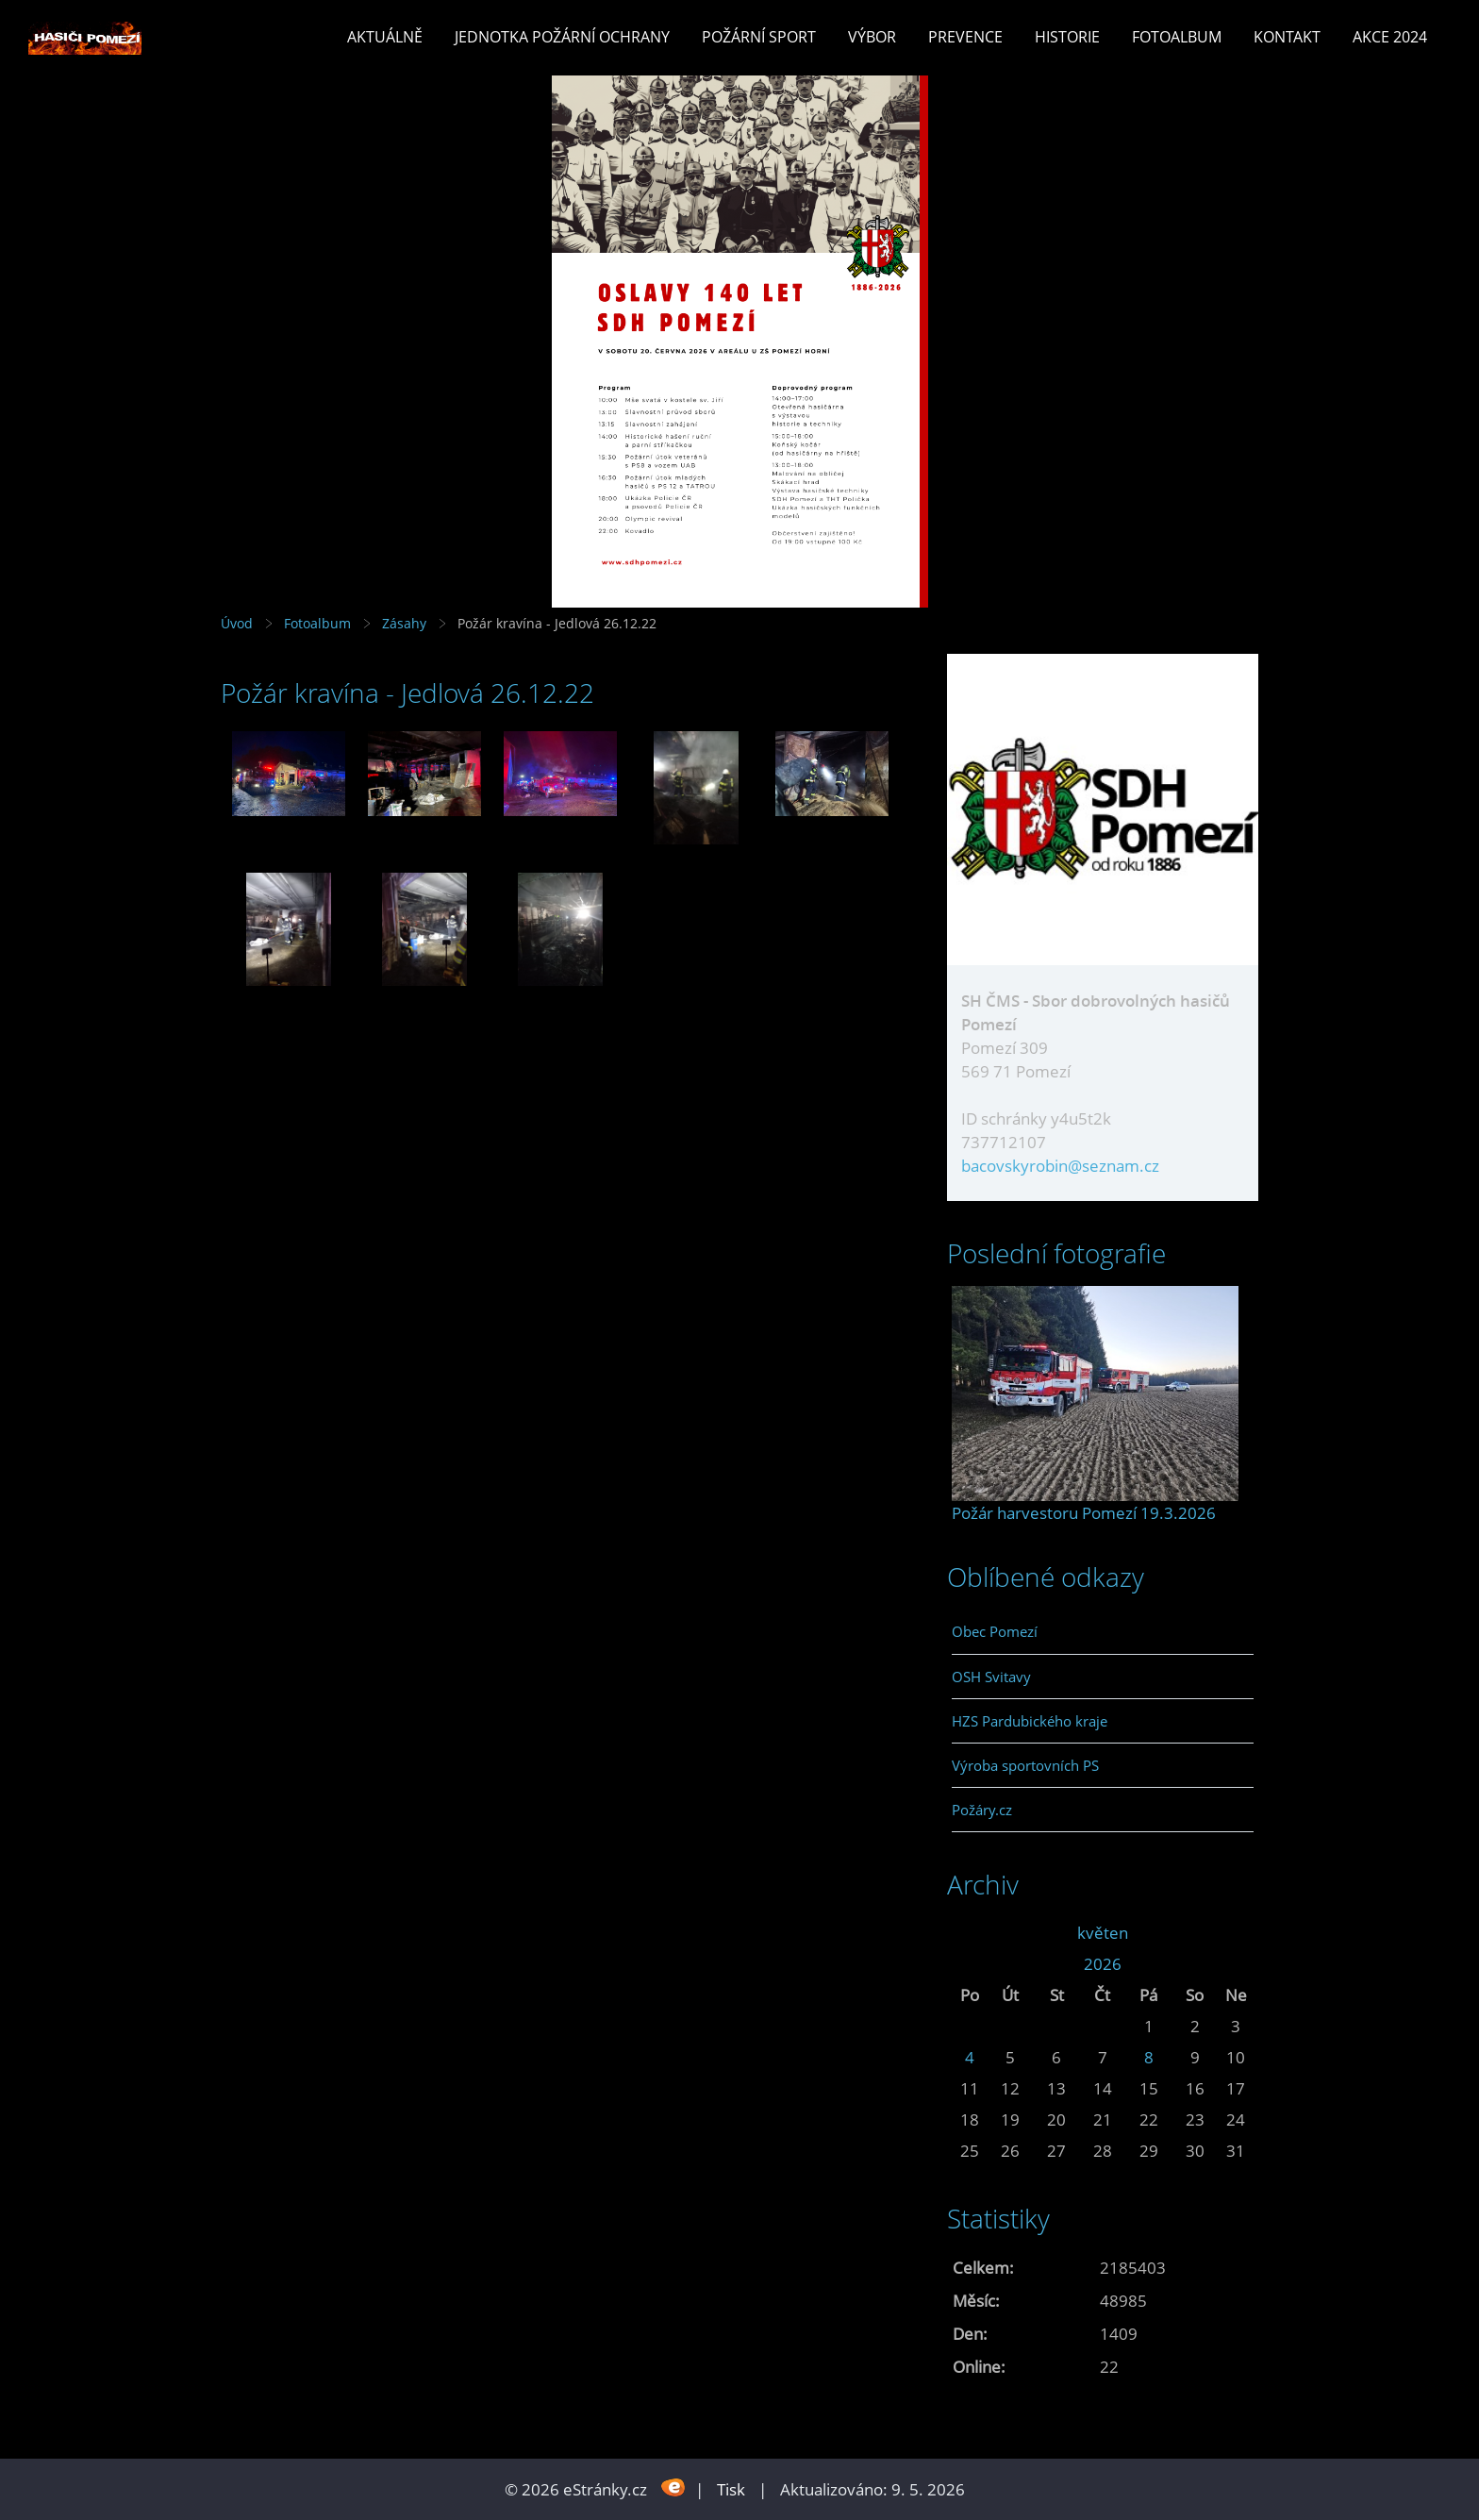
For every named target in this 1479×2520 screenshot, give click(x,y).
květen (1102, 1933)
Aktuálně (385, 36)
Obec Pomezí (995, 1631)
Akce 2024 (1390, 36)
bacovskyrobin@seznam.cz (1060, 1166)
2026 (1103, 1964)
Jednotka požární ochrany (562, 36)
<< (969, 1933)
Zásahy (404, 623)
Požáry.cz (982, 1809)
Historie (1067, 36)
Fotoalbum (1176, 36)
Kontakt (1287, 36)
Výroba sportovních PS (1025, 1765)
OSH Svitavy (991, 1676)
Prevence (965, 36)
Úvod (237, 623)
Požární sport (759, 36)
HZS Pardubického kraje (1029, 1720)
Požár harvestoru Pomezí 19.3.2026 (1084, 1513)
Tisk (731, 2489)
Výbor (872, 36)
